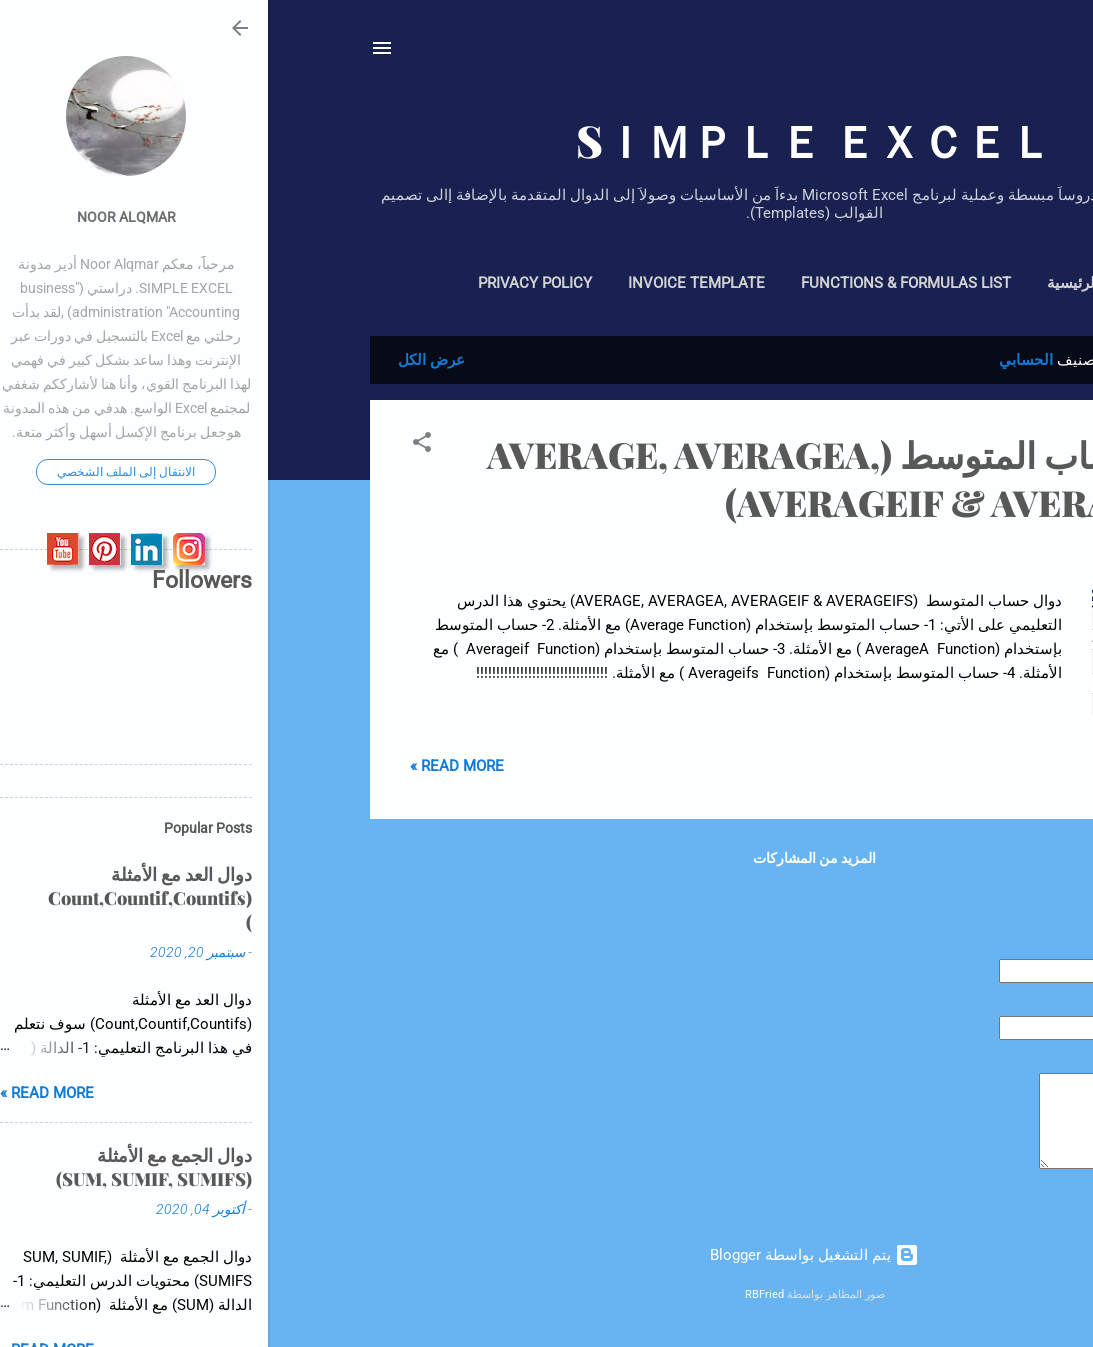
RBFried (496, 1294)
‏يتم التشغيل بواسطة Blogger (546, 1255)
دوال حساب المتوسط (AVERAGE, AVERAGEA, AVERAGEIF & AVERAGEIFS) (585, 478)
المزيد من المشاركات (546, 858)
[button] (154, 445)
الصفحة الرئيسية (831, 283)
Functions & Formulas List (638, 283)
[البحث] (980, 54)
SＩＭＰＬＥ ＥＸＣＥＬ (546, 139)
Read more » (189, 766)
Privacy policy (267, 283)
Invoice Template (428, 283)
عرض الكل (163, 360)
